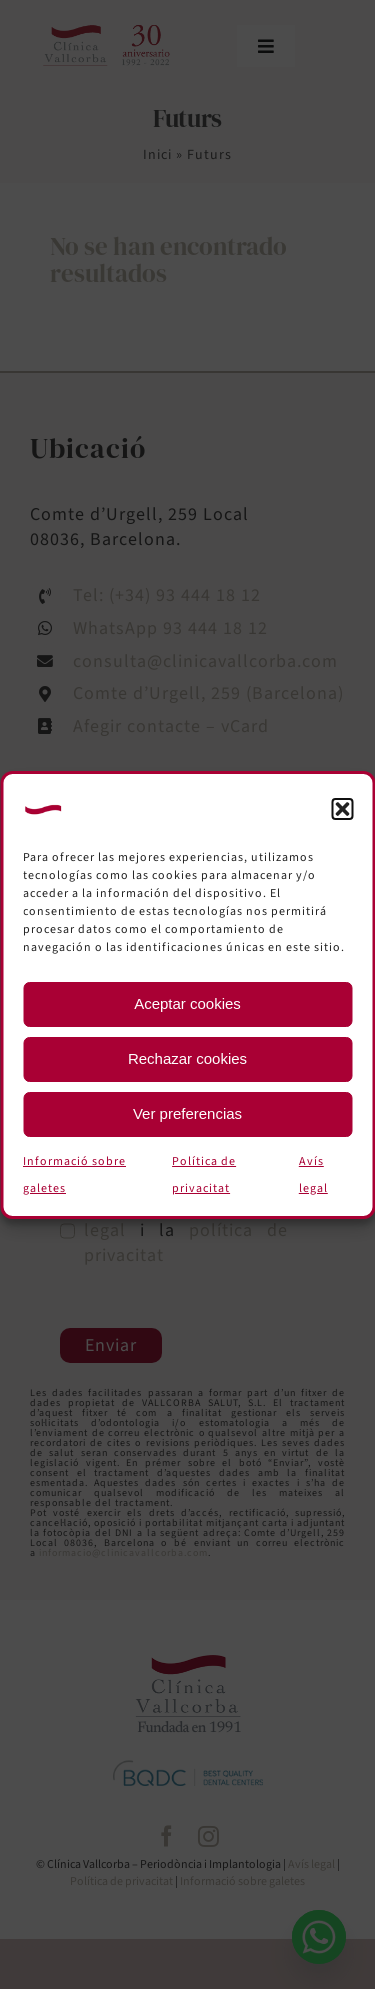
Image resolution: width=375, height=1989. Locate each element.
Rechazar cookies (187, 1058)
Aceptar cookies (187, 1003)
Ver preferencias (187, 1113)
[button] (342, 809)
